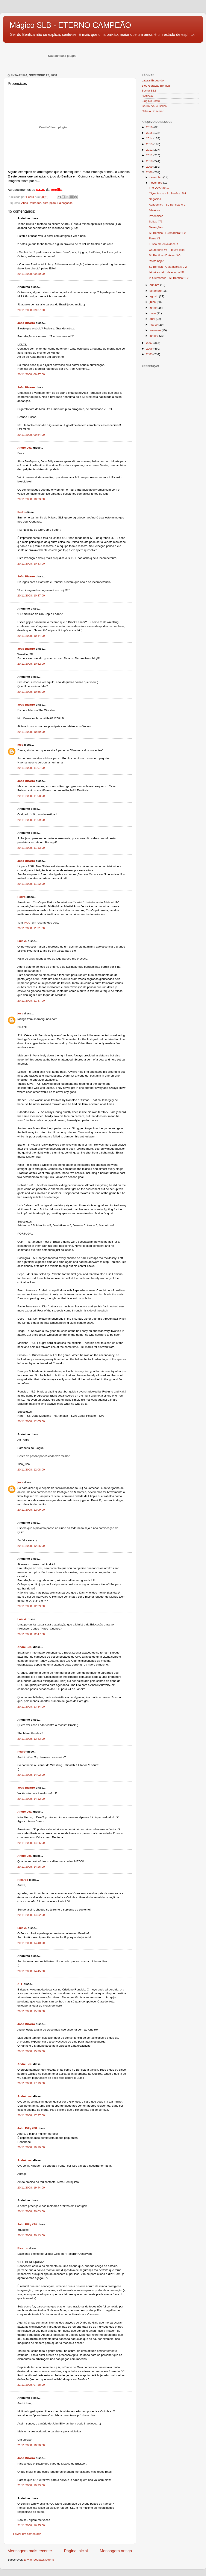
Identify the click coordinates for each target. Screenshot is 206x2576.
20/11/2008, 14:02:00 (31, 1774)
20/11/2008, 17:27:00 (31, 2115)
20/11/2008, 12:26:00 (31, 1545)
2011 (149, 155)
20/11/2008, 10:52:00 (31, 663)
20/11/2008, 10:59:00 (31, 731)
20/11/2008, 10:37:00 (31, 595)
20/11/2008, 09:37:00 (31, 310)
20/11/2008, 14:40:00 (31, 1943)
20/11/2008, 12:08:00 (31, 1469)
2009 (149, 166)
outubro (155, 285)
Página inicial (76, 2551)
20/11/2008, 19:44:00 (31, 2187)
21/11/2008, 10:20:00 (31, 2445)
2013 (149, 144)
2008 (149, 172)
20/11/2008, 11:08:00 (31, 796)
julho (153, 301)
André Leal (24, 447)
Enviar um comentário (27, 2533)
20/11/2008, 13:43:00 (31, 1738)
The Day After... (159, 187)
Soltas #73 (156, 221)
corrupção (49, 202)
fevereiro (156, 330)
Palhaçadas (65, 202)
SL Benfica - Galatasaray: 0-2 (168, 266)
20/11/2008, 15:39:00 (31, 2051)
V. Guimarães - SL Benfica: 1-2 (169, 277)
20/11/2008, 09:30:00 (31, 273)
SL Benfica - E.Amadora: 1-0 (167, 232)
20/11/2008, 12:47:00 (31, 1634)
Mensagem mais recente (30, 2551)
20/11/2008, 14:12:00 (31, 1798)
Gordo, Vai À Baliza (154, 106)
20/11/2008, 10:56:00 (31, 691)
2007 (149, 342)
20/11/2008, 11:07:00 (31, 767)
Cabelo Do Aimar (153, 111)
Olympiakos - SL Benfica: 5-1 (167, 193)
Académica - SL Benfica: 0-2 (167, 204)
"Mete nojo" (156, 261)
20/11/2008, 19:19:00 (31, 2147)
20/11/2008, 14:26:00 (31, 1843)
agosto (154, 296)
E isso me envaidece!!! (163, 244)
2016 (149, 127)
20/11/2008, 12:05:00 (31, 1421)
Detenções (156, 227)
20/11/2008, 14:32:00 (31, 1915)
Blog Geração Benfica (156, 85)
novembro (156, 182)
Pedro (21, 512)
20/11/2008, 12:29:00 (31, 1606)
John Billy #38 (27, 2128)
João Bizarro (26, 322)
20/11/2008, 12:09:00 (31, 1509)
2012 (149, 149)
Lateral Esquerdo (153, 80)
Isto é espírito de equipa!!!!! (166, 272)
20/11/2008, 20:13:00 (31, 2235)
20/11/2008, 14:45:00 (31, 1971)
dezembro (156, 177)
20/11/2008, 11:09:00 (31, 820)
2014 (149, 138)
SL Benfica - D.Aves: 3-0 (164, 255)
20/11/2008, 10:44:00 (31, 635)
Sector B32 (149, 90)
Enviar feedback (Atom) (39, 2559)
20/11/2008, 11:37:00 (31, 1000)
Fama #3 (154, 238)
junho (154, 307)
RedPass (147, 95)
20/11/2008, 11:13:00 (31, 847)
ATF (20, 1984)
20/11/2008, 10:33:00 (31, 563)
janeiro (154, 335)
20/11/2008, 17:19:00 (31, 2083)
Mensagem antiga (116, 2551)
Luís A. (22, 941)
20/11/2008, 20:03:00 (31, 2211)
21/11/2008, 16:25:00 (31, 2525)
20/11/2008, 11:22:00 (31, 883)
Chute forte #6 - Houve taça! (167, 249)
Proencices (156, 216)
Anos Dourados (31, 202)
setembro (156, 290)
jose (20, 744)
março (154, 324)
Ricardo (22, 1879)
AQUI (27, 922)
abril (153, 318)
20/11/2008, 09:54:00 (31, 434)
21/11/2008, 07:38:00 (31, 2384)
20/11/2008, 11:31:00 (31, 928)
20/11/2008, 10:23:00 (31, 499)
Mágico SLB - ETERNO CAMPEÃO (70, 25)
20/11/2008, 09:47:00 (31, 374)
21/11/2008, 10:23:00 (31, 2485)
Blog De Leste (151, 100)
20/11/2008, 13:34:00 (31, 1706)
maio (153, 313)
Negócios (155, 199)
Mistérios (155, 210)
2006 (149, 348)
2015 (149, 132)
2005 (149, 354)
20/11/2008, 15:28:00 (31, 2011)
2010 (149, 161)
